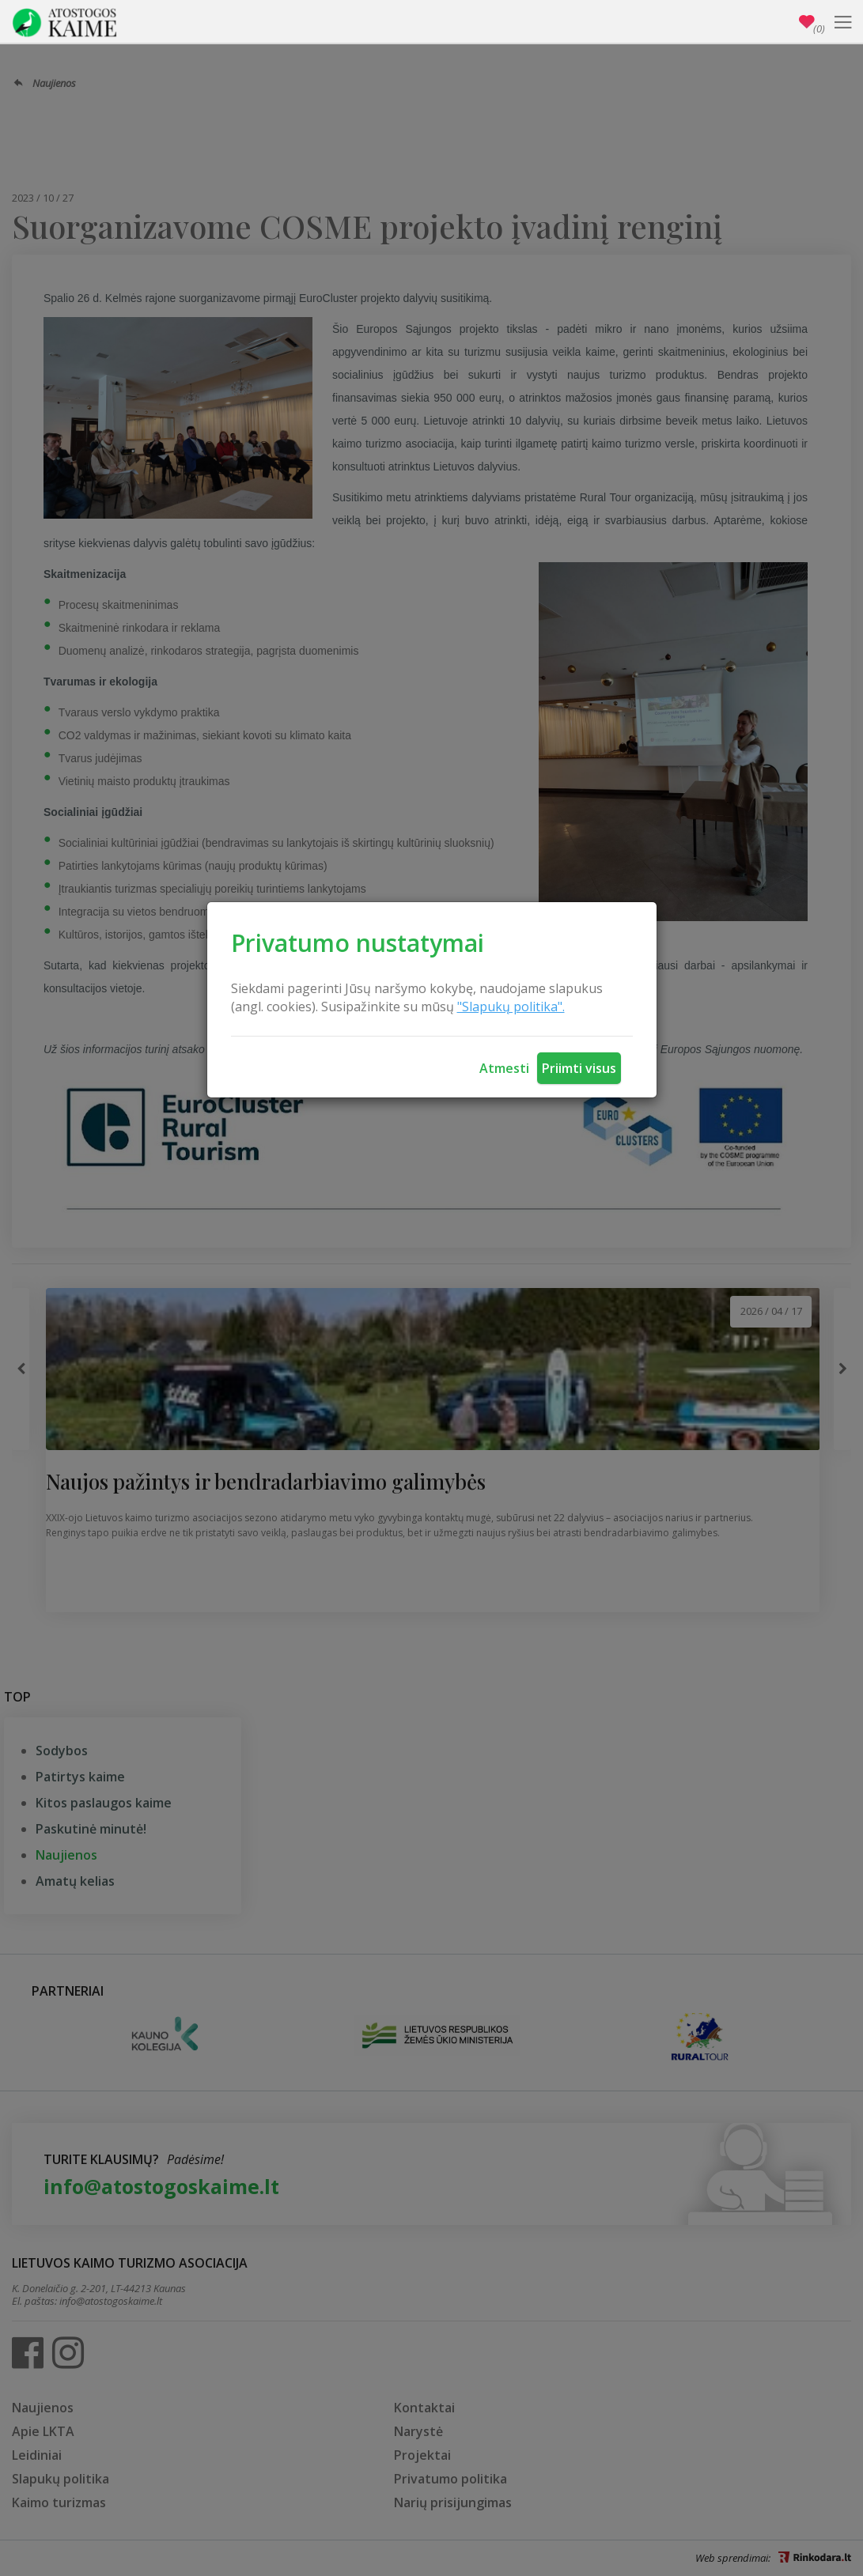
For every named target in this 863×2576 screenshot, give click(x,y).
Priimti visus (579, 1068)
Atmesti (504, 1068)
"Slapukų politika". (511, 1006)
